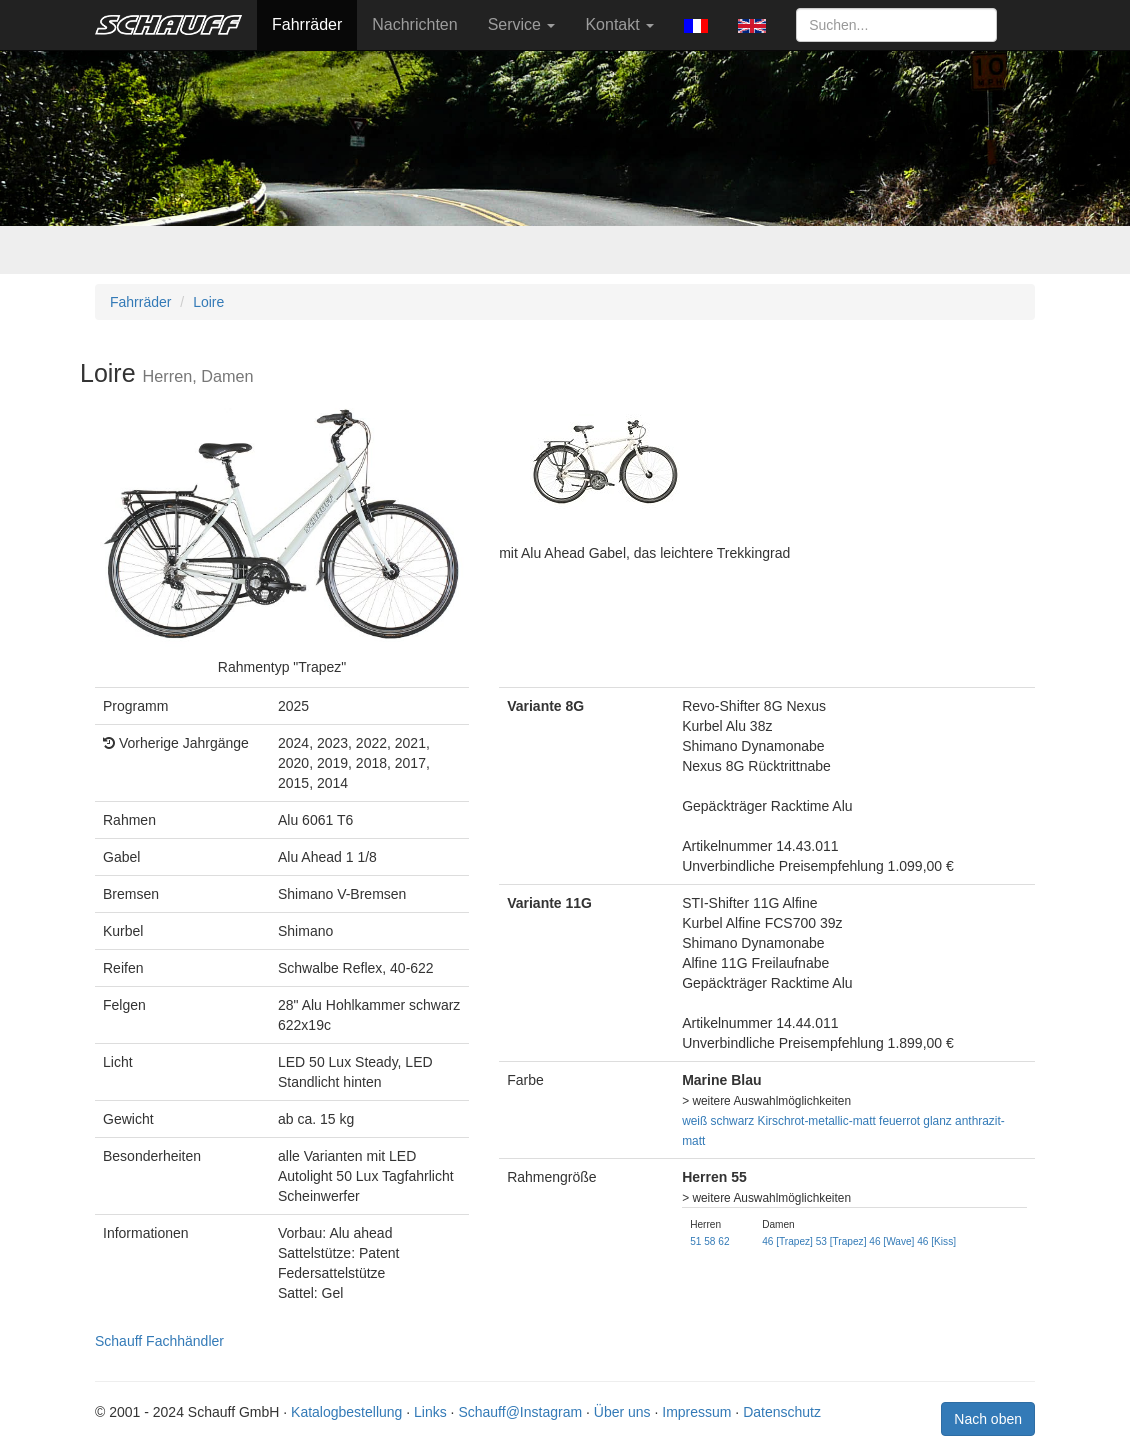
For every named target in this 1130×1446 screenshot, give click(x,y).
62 (723, 1241)
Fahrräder (307, 24)
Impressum (696, 1412)
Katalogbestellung (346, 1412)
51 (695, 1241)
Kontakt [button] (619, 24)
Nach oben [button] (988, 1419)
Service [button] (522, 24)
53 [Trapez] (841, 1241)
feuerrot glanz (915, 1121)
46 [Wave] (891, 1241)
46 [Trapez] (787, 1241)
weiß (694, 1121)
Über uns (622, 1412)
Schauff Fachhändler (159, 1341)
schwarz (733, 1121)
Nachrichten (414, 24)
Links (430, 1412)
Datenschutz (782, 1412)
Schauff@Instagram (520, 1412)
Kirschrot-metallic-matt (817, 1121)
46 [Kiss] (936, 1241)
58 (709, 1241)
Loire (208, 302)
